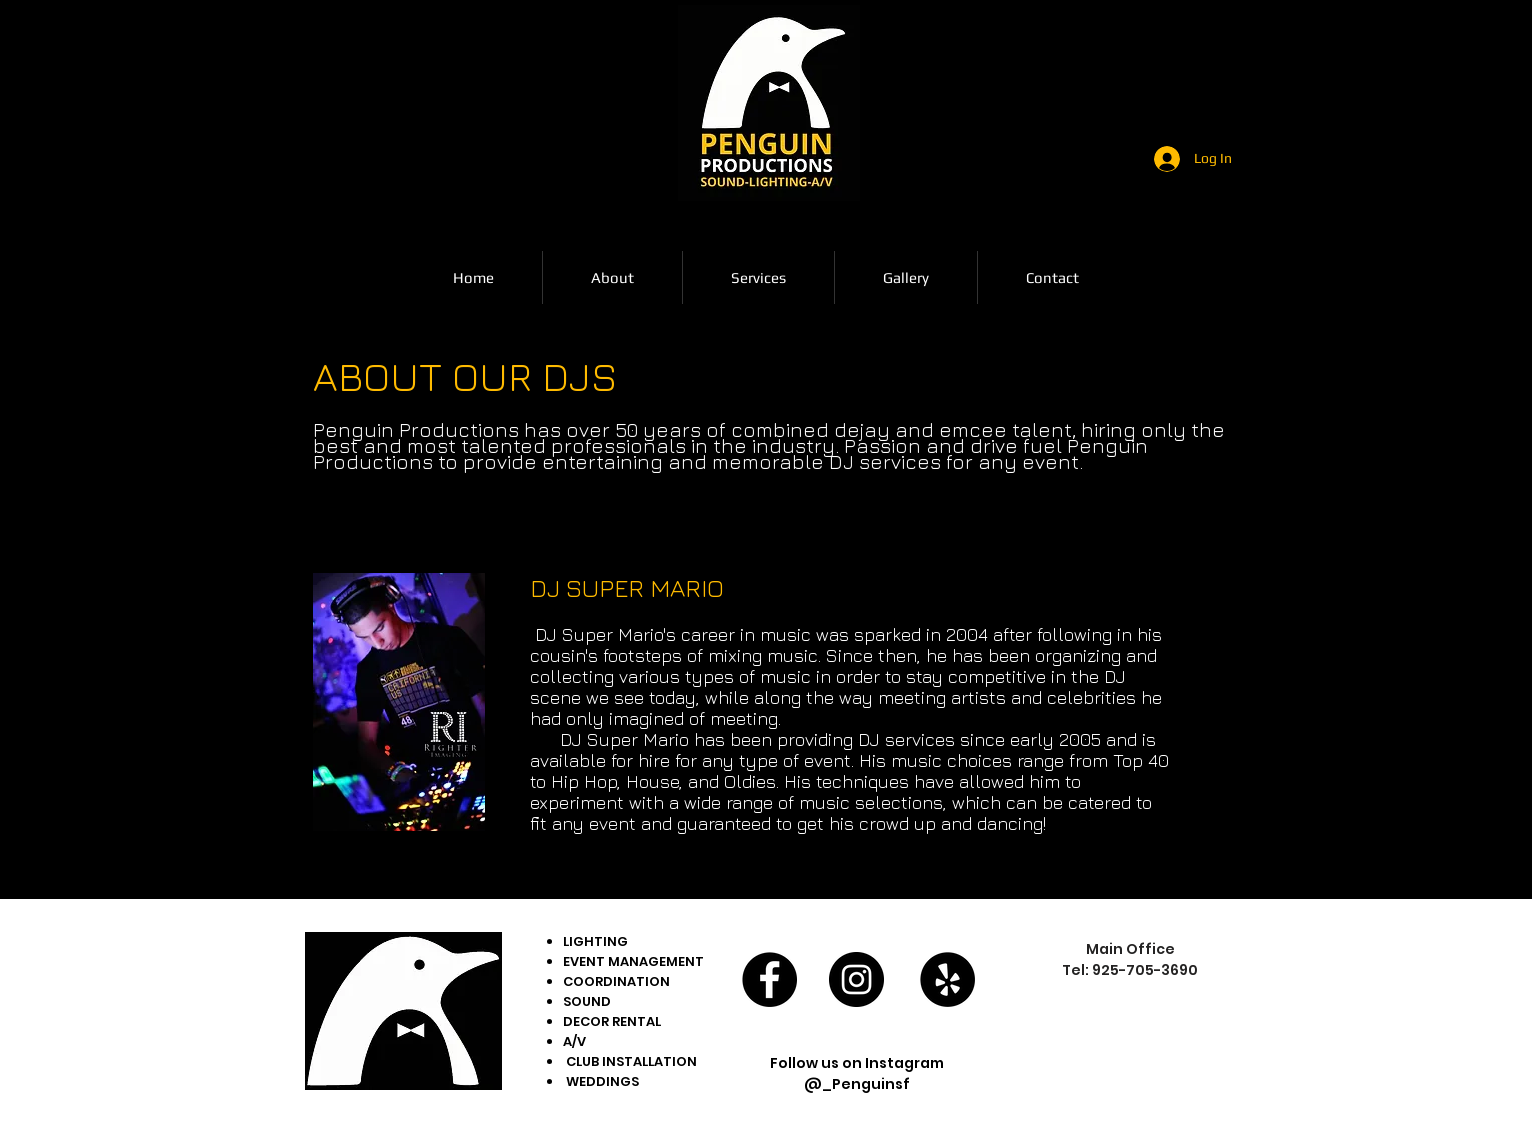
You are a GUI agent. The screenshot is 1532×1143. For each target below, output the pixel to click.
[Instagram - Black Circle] (856, 979)
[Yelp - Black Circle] (947, 979)
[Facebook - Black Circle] (769, 979)
